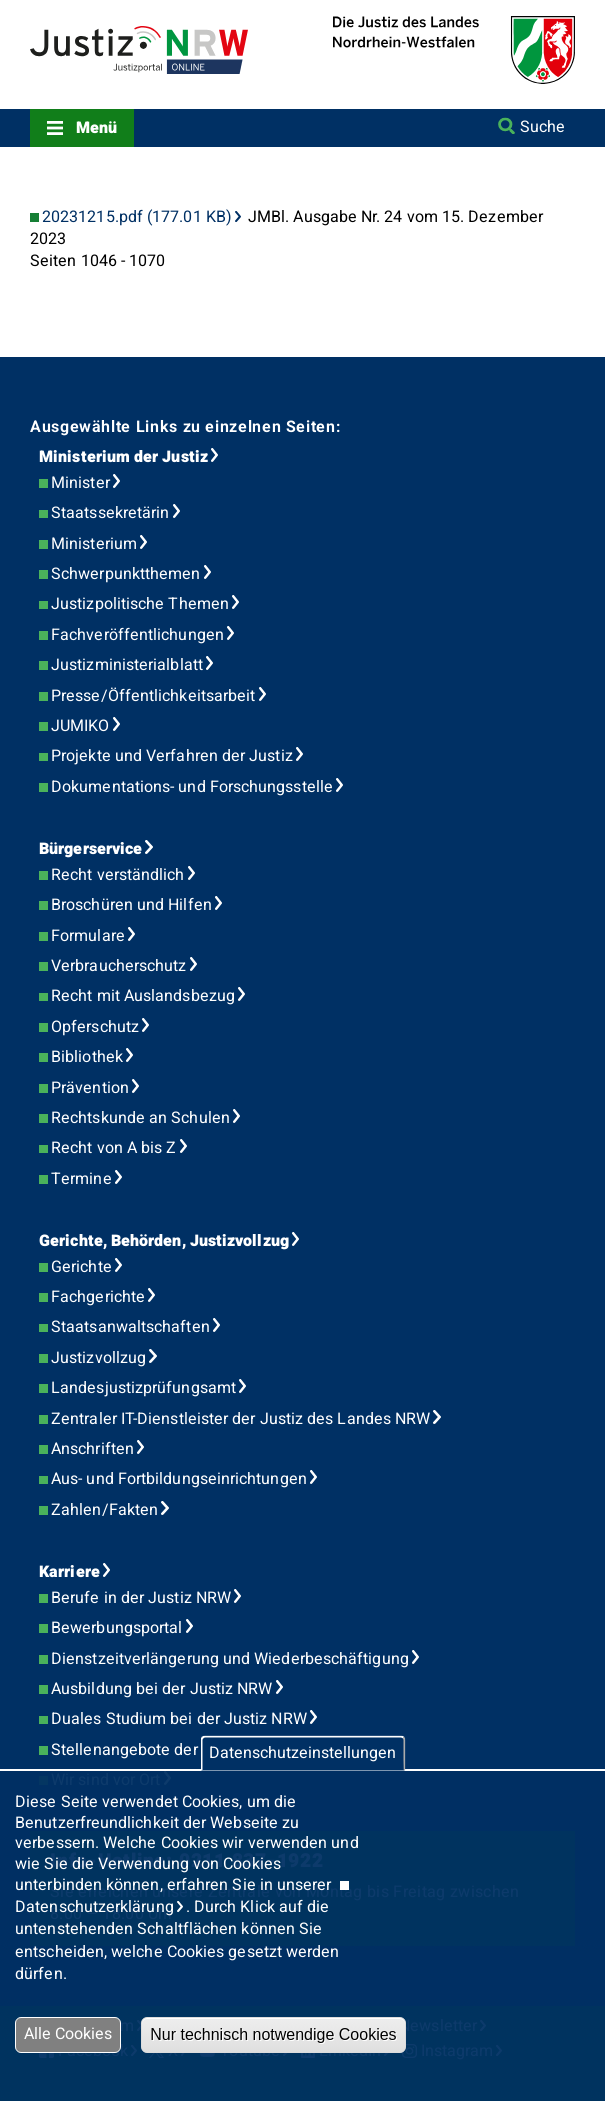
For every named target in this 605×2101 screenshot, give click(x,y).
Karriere (69, 1572)
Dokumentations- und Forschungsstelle (192, 787)
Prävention (90, 1088)
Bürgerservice (90, 849)
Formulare (88, 936)
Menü (96, 128)
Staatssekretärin (110, 513)
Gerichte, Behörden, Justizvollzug (164, 1241)
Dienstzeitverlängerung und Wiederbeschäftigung (230, 1659)
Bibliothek (87, 1057)
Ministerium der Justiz (123, 457)
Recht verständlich (117, 875)
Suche (542, 127)
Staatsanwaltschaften (130, 1327)
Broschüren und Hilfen (131, 905)
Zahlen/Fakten (104, 1510)
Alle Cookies (68, 2034)
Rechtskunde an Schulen (140, 1118)
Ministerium (94, 544)
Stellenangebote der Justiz (148, 1750)
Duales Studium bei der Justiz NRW (179, 1719)
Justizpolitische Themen (140, 604)
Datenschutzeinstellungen (302, 1753)
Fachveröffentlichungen (137, 635)
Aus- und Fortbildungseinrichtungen (179, 1479)
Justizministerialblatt (127, 665)
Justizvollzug (98, 1358)
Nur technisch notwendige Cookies (273, 2034)
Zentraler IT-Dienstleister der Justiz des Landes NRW (240, 1419)
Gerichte (81, 1267)
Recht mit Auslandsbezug (143, 996)
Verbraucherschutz (118, 966)
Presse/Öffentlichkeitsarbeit (153, 696)
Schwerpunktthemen (125, 574)
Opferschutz (95, 1027)
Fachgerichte (98, 1297)
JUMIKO (80, 726)
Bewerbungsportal (116, 1628)
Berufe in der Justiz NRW (141, 1598)
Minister (80, 483)
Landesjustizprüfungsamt (143, 1388)
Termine (81, 1179)
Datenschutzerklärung (94, 1907)
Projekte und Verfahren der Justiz (172, 756)
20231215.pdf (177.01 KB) (137, 217)
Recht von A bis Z (113, 1148)
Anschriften (92, 1449)
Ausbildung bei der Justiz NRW (161, 1689)
